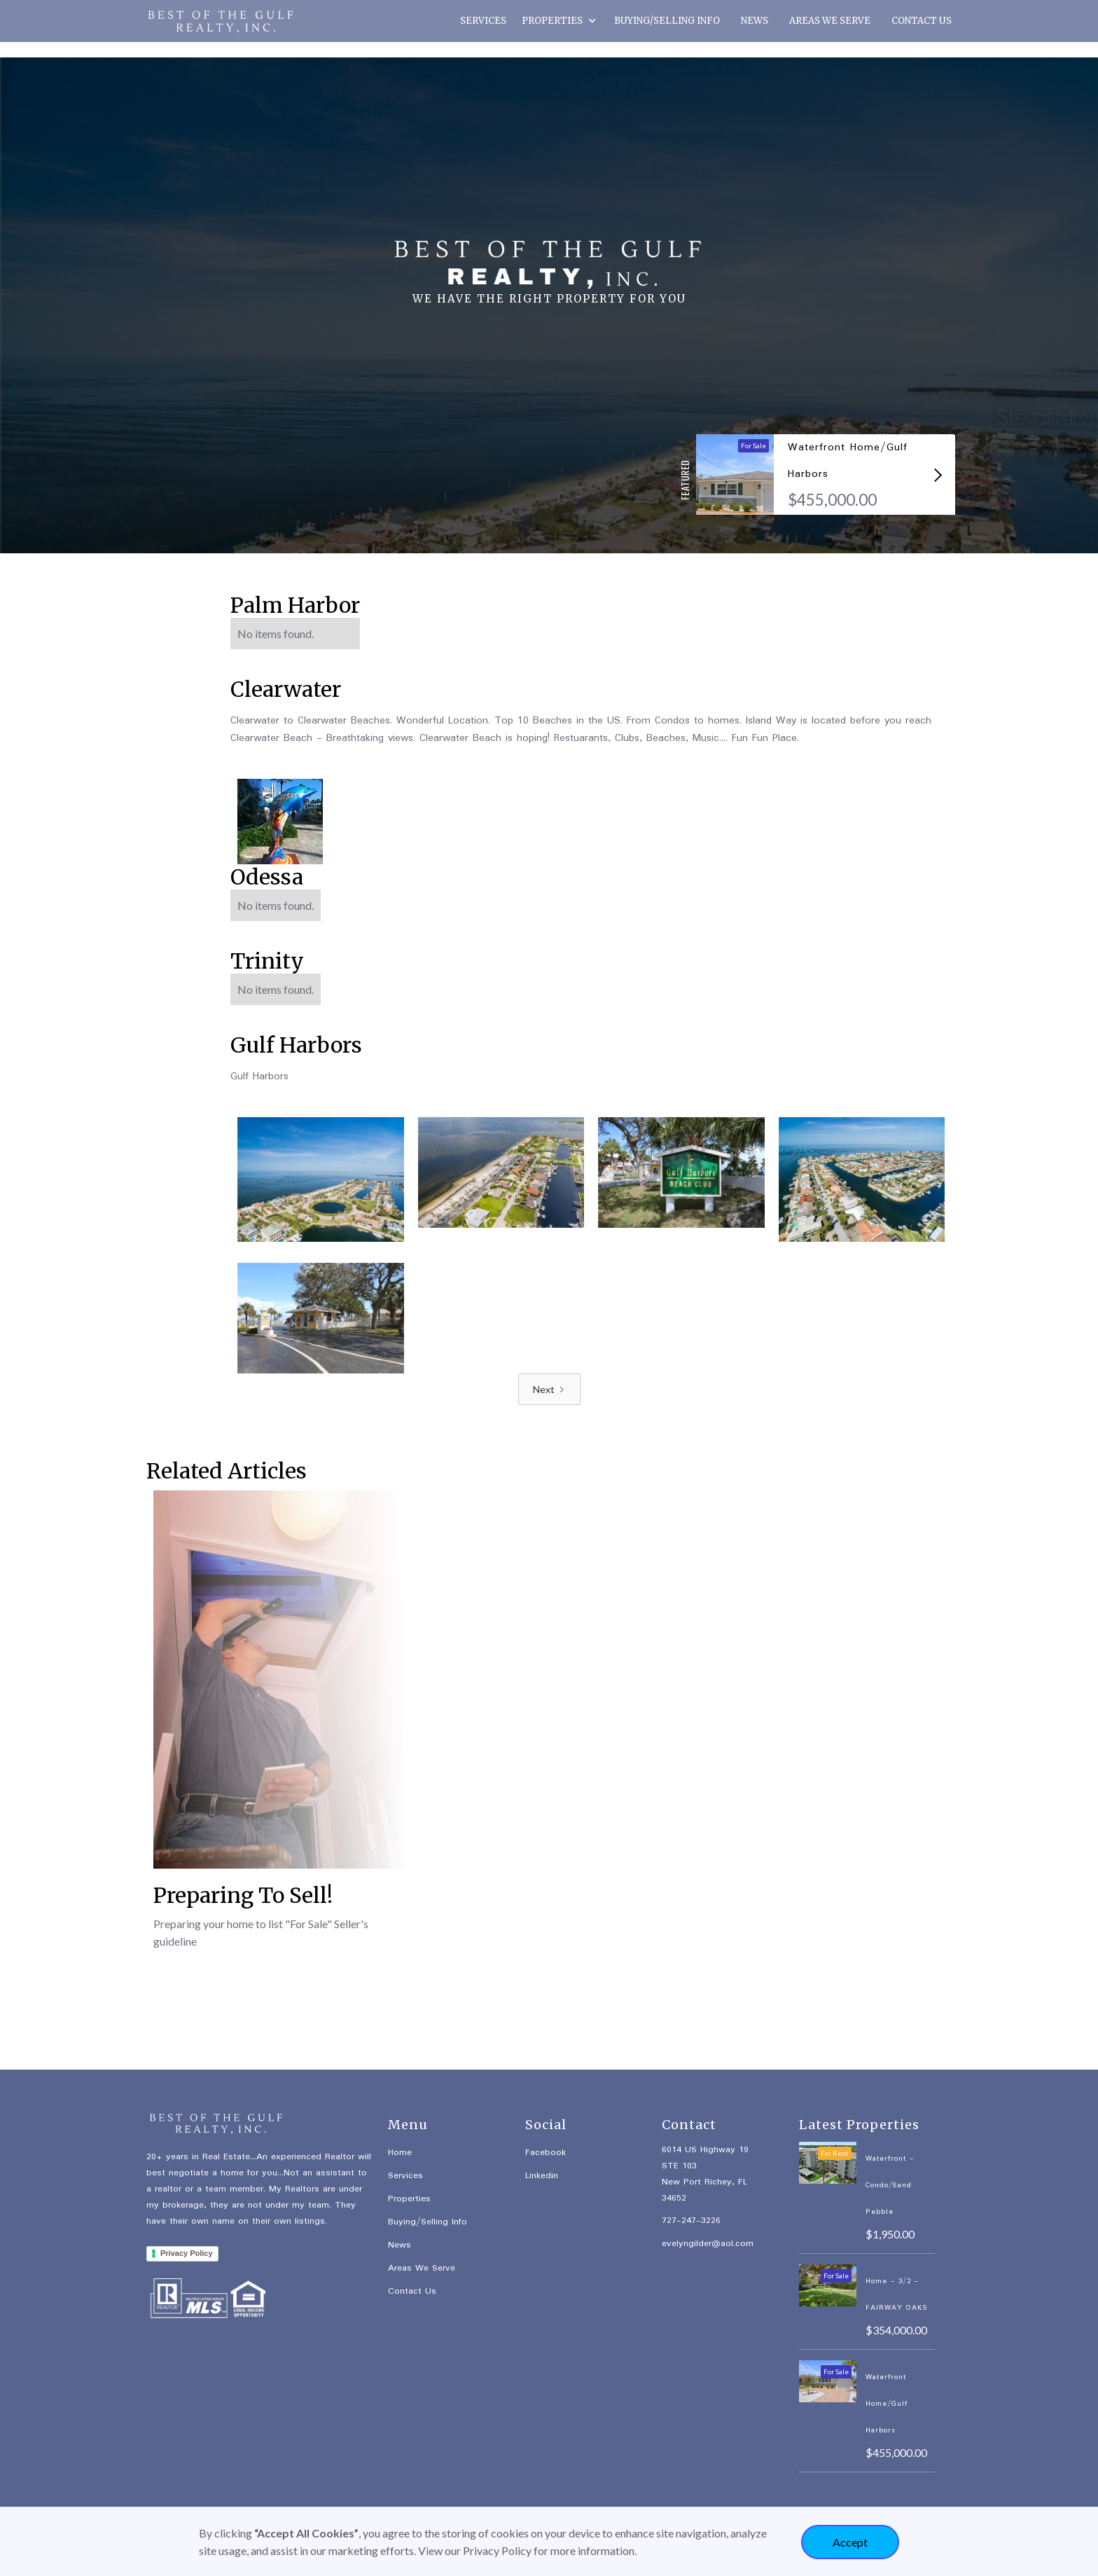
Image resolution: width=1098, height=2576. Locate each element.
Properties (409, 2198)
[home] (216, 21)
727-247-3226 (691, 2220)
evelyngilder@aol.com (707, 2243)
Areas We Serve (421, 2268)
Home (400, 2152)
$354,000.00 (896, 2329)
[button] (560, 21)
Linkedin (541, 2175)
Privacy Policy (186, 2253)
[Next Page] (549, 1389)
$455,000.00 (832, 499)
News (399, 2245)
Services (405, 2175)
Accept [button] (850, 2542)
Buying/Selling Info (427, 2222)
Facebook (545, 2152)
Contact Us (412, 2291)
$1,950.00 (890, 2234)
